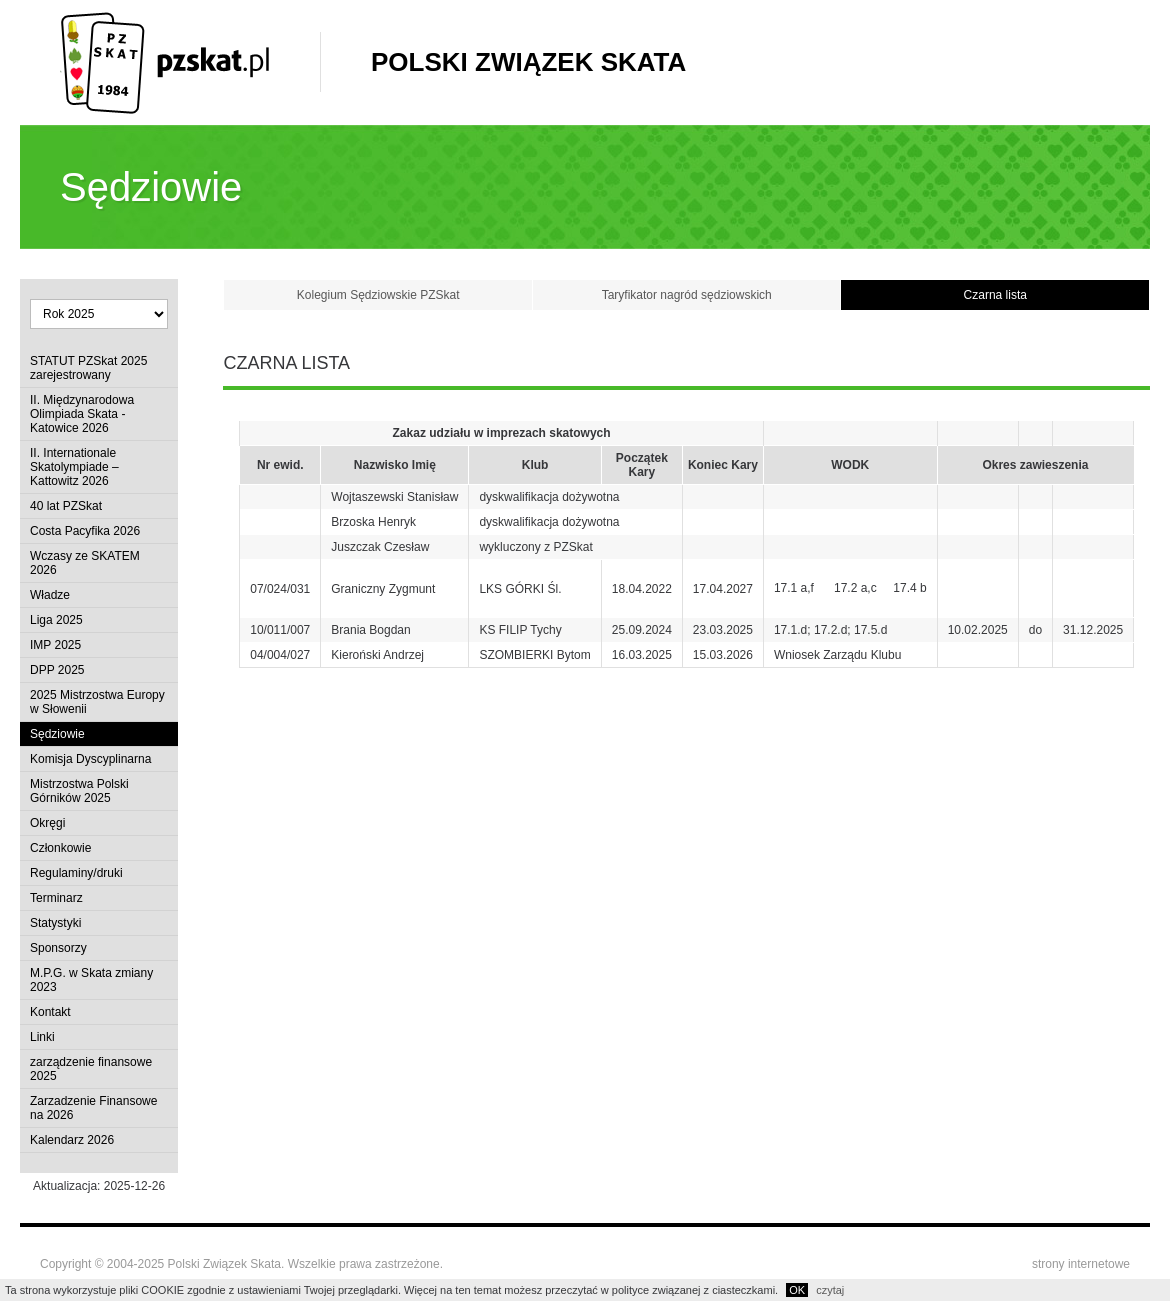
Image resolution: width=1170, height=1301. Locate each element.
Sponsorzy (58, 948)
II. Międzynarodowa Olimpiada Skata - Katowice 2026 (82, 414)
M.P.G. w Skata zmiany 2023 (91, 980)
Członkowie (60, 848)
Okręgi (47, 823)
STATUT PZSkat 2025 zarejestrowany (88, 368)
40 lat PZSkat (66, 506)
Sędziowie (57, 734)
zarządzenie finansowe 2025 (91, 1069)
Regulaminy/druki (76, 873)
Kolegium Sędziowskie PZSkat (378, 295)
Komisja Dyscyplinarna (90, 759)
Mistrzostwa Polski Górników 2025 (79, 791)
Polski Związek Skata (528, 62)
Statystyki (55, 923)
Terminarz (56, 898)
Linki (42, 1037)
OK (797, 1290)
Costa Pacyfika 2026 (85, 531)
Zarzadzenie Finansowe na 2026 (93, 1108)
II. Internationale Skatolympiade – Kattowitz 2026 (74, 467)
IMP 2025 (55, 645)
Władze (50, 595)
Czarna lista (995, 295)
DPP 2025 (57, 670)
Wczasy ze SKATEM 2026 (85, 563)
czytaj (830, 1290)
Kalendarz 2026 (72, 1140)
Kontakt (50, 1012)
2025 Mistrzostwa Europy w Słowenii (97, 702)
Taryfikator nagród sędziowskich (687, 295)
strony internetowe (1081, 1264)
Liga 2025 (56, 620)
